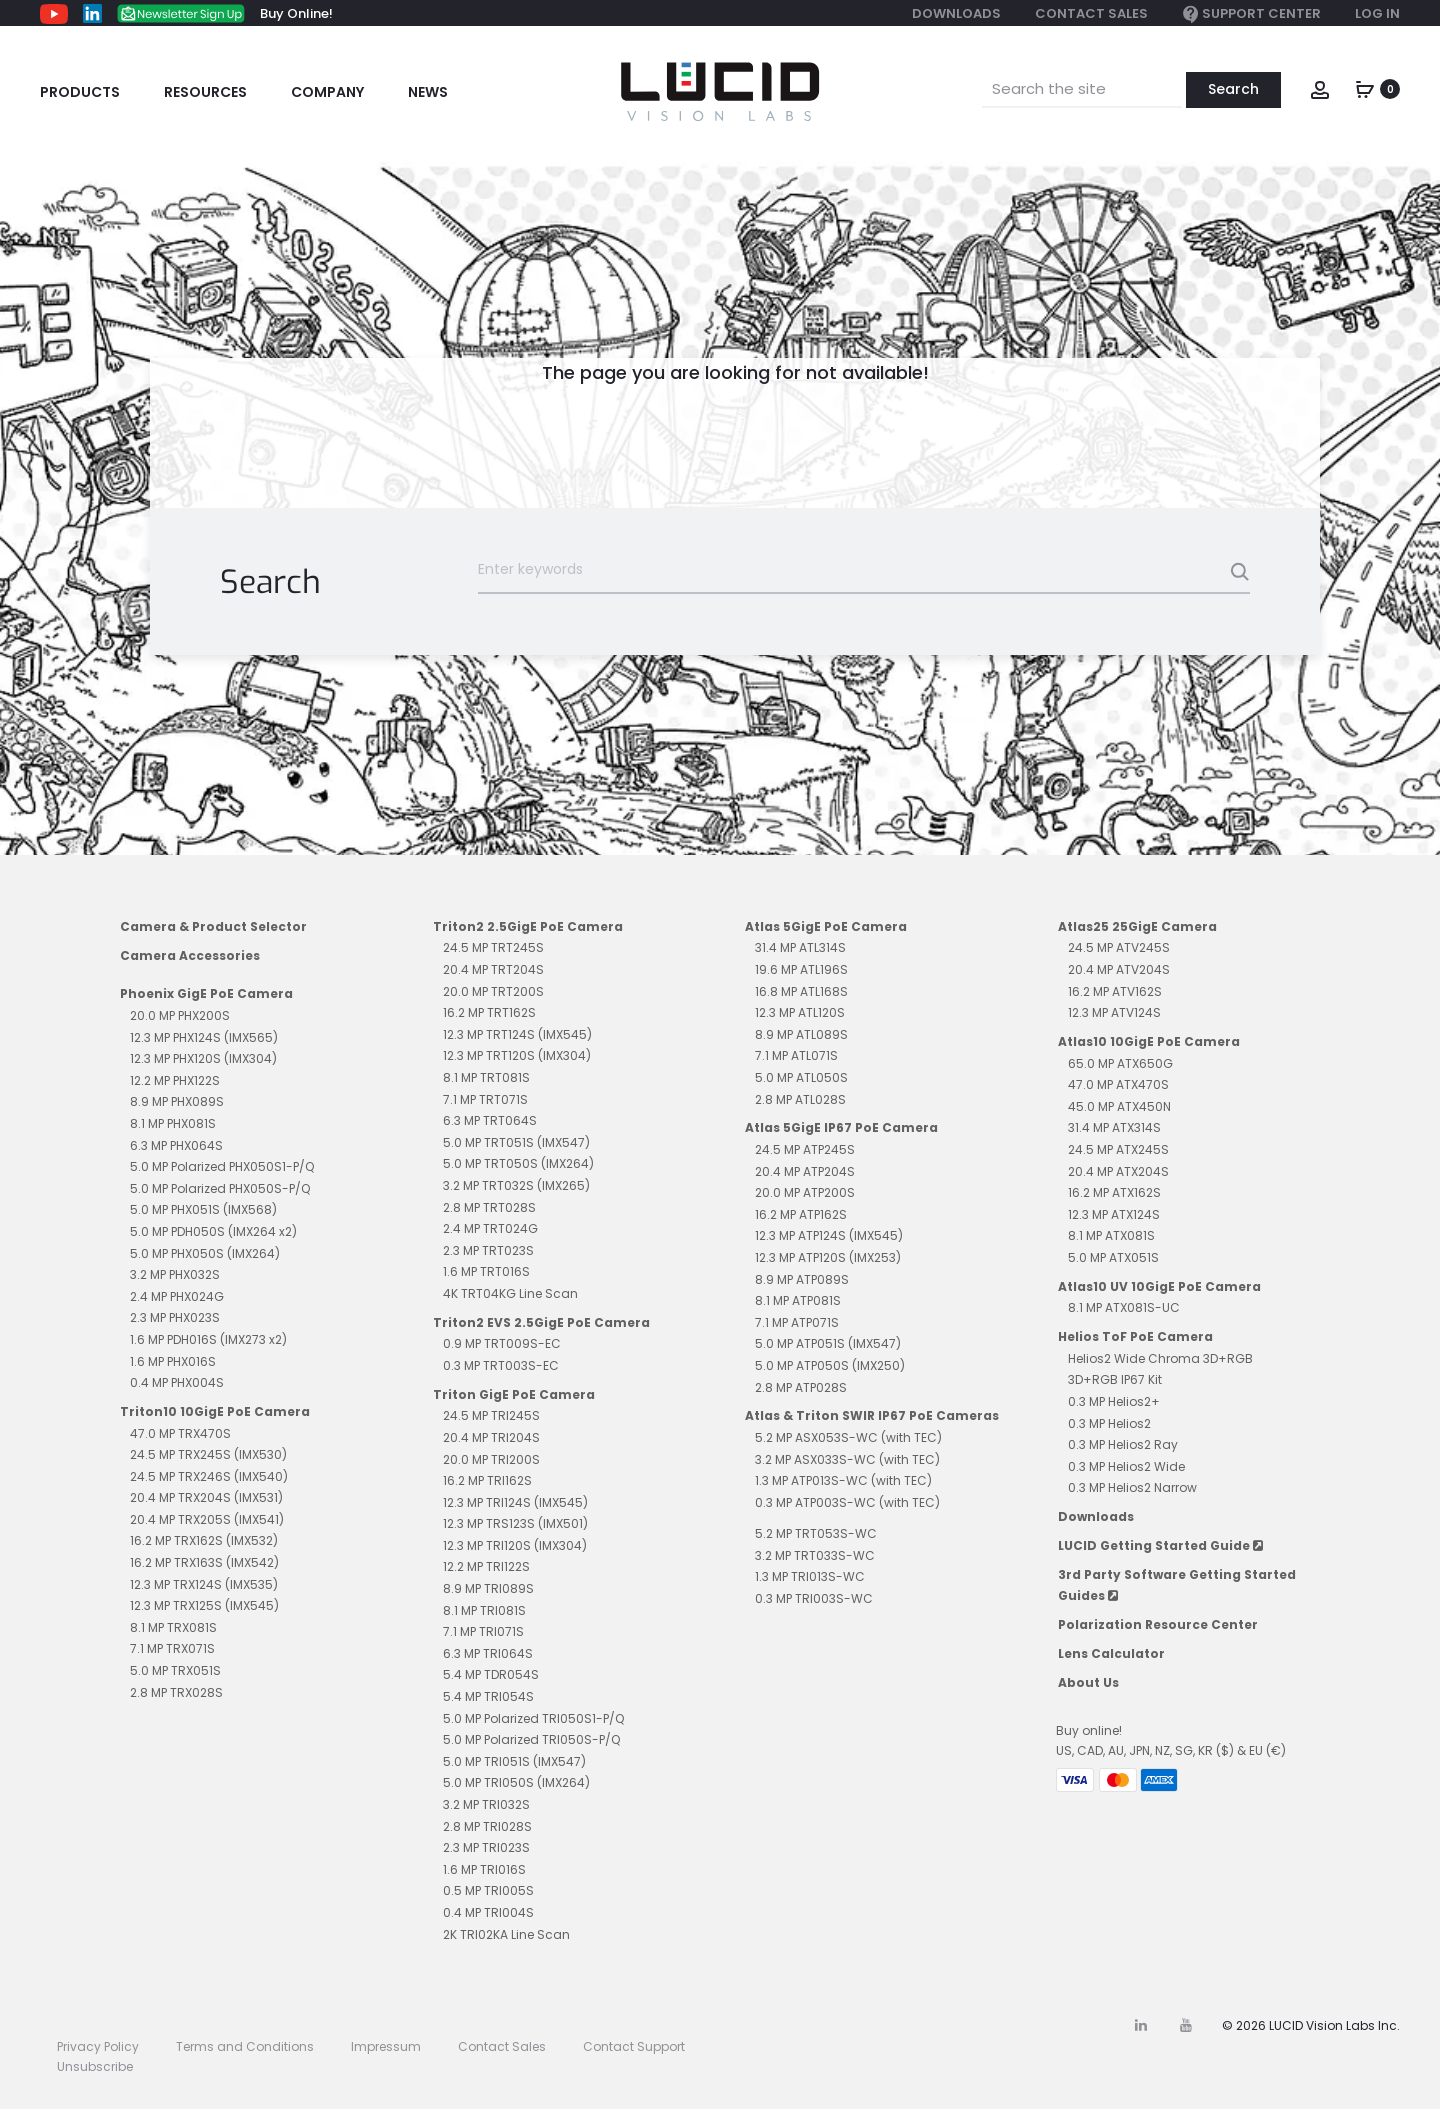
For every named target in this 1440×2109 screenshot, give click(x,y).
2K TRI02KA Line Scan (506, 1934)
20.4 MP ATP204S (805, 1171)
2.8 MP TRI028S (487, 1826)
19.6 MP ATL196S (801, 969)
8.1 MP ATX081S (1111, 1235)
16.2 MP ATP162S (801, 1214)
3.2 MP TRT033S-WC (815, 1555)
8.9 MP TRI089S (488, 1588)
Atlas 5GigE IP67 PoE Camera (841, 1127)
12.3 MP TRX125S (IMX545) (204, 1605)
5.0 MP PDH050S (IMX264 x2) (213, 1231)
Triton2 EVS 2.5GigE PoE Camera (541, 1322)
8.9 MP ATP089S (802, 1279)
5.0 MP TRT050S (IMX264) (518, 1163)
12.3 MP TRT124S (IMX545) (517, 1034)
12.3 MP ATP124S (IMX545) (829, 1235)
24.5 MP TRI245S (491, 1415)
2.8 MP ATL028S (800, 1099)
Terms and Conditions (245, 2046)
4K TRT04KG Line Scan (510, 1293)
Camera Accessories (190, 955)
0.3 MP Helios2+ (1114, 1401)
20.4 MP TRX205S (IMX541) (207, 1519)
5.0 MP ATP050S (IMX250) (830, 1365)
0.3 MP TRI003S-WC (814, 1598)
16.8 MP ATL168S (801, 991)
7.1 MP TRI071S (483, 1631)
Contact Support (634, 2046)
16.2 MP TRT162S (489, 1012)
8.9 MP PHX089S (177, 1101)
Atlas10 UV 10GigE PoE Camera (1159, 1286)
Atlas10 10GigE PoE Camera (1149, 1041)
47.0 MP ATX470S (1118, 1084)
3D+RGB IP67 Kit (1115, 1379)
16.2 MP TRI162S (487, 1480)
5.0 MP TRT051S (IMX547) (516, 1142)
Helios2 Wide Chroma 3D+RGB (1160, 1358)
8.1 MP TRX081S (173, 1627)
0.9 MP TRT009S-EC (502, 1343)
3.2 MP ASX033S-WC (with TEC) (847, 1459)
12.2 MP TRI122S (486, 1566)
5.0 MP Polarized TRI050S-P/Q (531, 1739)
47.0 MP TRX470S (180, 1433)
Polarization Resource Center (1158, 1624)
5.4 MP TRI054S (488, 1696)
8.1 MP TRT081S (486, 1077)
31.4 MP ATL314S (800, 947)
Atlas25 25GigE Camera (1137, 926)
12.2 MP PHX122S (175, 1080)
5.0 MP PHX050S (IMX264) (205, 1253)
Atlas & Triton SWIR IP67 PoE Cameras (872, 1415)
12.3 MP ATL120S (800, 1012)
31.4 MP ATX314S (1114, 1127)
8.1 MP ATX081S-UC (1124, 1307)
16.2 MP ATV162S (1115, 991)
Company (327, 92)
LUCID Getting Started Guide (1160, 1545)
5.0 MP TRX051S (175, 1670)
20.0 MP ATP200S (805, 1192)
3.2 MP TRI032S (486, 1804)
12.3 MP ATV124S (1114, 1012)
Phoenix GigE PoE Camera (206, 993)
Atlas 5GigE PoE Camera (826, 926)
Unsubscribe (95, 2066)
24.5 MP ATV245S (1119, 947)
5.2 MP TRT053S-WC (816, 1533)
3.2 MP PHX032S (175, 1274)
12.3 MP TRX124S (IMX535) (204, 1584)
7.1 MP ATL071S (796, 1055)
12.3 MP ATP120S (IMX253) (828, 1257)
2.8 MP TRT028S (489, 1207)
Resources (205, 92)
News (428, 92)
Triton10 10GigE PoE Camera (215, 1411)
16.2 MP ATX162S (1114, 1192)
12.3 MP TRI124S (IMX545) (515, 1502)
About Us (1088, 1682)
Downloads (956, 13)
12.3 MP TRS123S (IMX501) (515, 1523)
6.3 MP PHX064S (176, 1145)
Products (80, 92)
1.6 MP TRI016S (484, 1869)
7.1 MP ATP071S (797, 1322)
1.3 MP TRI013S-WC (810, 1576)
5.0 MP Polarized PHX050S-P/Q (220, 1188)
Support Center (1251, 14)
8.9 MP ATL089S (801, 1034)
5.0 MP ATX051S (1113, 1257)
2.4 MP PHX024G (177, 1296)
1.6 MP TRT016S (486, 1271)
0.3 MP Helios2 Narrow (1132, 1487)
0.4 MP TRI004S (488, 1912)
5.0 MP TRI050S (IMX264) (516, 1782)
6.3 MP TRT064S (490, 1120)
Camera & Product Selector (213, 926)
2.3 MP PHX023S (175, 1317)
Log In (1377, 13)
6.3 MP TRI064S (488, 1653)
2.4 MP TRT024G (490, 1228)
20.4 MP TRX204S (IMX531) (206, 1497)
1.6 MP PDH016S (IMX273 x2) (208, 1339)
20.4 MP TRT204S (493, 969)
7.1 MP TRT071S (485, 1099)
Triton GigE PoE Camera (514, 1394)
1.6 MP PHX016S (173, 1361)
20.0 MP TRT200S (493, 991)
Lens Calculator (1111, 1653)
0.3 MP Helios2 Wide (1126, 1466)
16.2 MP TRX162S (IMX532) (204, 1540)
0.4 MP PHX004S (177, 1382)
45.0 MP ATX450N (1119, 1106)
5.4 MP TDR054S (491, 1674)
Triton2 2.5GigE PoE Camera (528, 926)
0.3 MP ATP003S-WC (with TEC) (847, 1502)
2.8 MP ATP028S (801, 1387)
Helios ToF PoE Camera (1135, 1336)
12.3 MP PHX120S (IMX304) (203, 1058)
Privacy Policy (98, 2046)
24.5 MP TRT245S (493, 947)
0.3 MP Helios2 (1109, 1423)
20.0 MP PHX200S (180, 1015)
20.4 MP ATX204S (1118, 1171)
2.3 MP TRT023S (488, 1250)
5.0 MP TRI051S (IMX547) (514, 1761)
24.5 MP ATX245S (1118, 1149)
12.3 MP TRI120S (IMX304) (515, 1545)
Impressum (386, 2046)
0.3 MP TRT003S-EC (501, 1365)
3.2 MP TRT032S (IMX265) (516, 1185)
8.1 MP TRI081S (484, 1610)
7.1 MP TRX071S (172, 1648)
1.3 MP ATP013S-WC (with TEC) (843, 1480)
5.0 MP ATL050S (801, 1077)
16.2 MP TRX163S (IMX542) (204, 1562)
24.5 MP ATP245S (805, 1149)
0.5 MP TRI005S (488, 1890)
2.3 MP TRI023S (486, 1847)
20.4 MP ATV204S (1119, 969)
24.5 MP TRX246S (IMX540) (209, 1476)
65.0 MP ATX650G (1120, 1063)
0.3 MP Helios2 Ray (1123, 1444)
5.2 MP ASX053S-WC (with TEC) (848, 1437)
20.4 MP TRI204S (491, 1437)
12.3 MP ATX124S (1114, 1214)
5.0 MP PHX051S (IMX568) (203, 1209)
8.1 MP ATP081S (798, 1300)
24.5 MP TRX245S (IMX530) (208, 1454)
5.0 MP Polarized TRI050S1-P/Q (533, 1718)
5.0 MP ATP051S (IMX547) (828, 1343)
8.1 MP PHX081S (173, 1123)
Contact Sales (1091, 13)
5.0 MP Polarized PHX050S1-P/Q (222, 1166)
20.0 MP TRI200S (491, 1459)
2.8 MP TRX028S (176, 1692)
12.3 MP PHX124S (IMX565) (204, 1037)
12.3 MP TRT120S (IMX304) (517, 1055)
